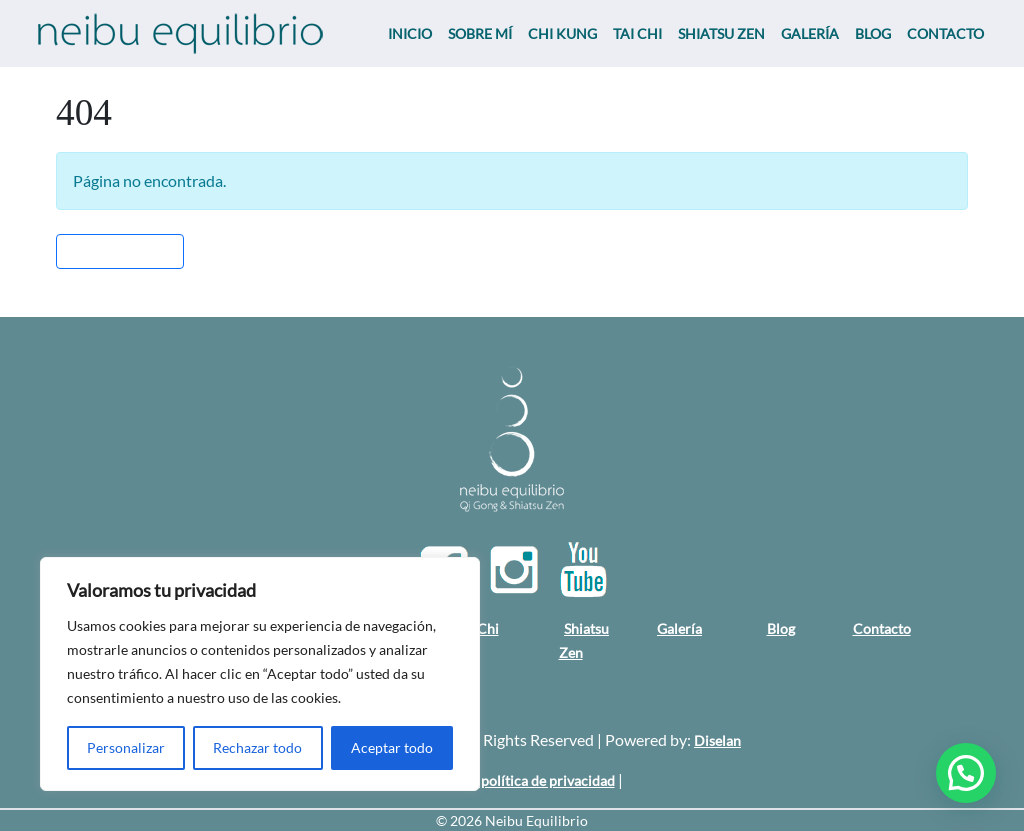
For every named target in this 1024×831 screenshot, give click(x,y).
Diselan (717, 740)
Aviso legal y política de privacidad (508, 780)
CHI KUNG (562, 33)
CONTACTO (945, 33)
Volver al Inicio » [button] (120, 251)
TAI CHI (637, 33)
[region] (260, 674)
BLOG (873, 33)
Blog (781, 628)
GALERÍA (810, 33)
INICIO (410, 33)
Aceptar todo (392, 747)
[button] (966, 773)
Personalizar (126, 747)
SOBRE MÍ (480, 33)
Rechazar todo (257, 747)
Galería (679, 628)
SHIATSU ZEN (721, 33)
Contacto (882, 628)
